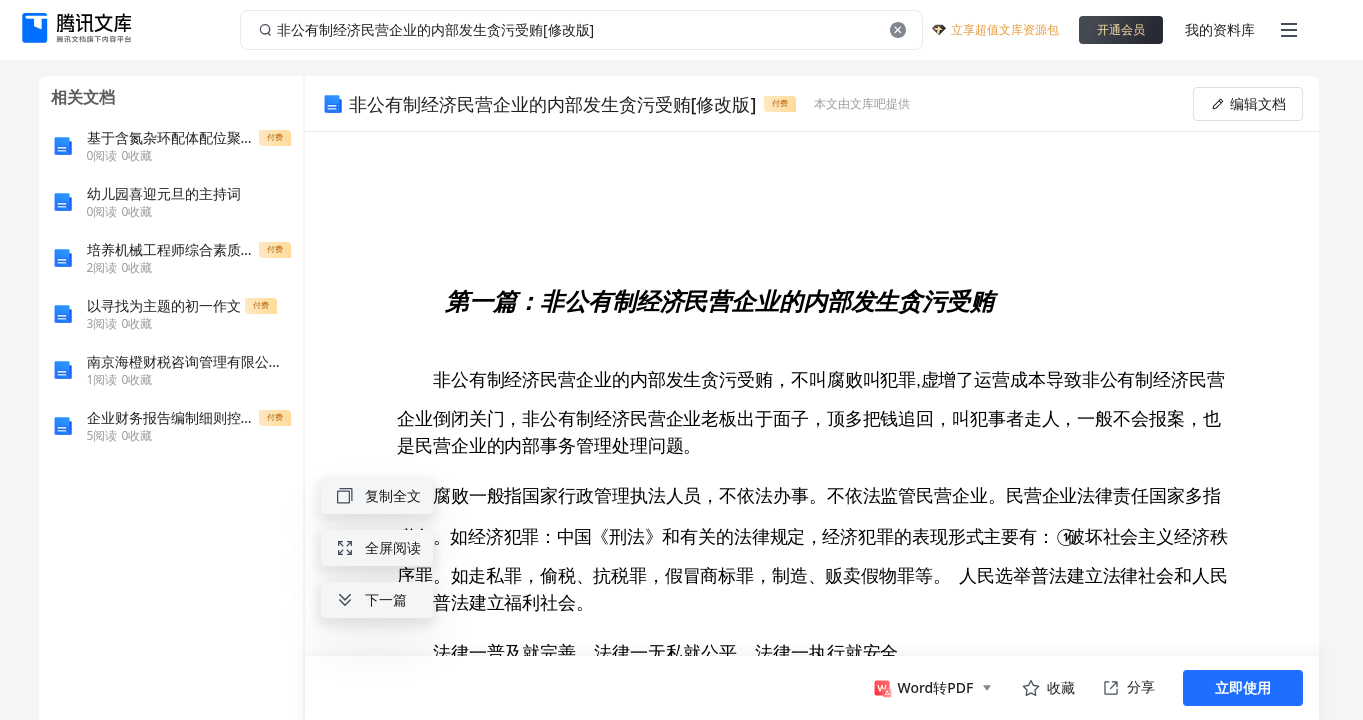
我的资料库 (1220, 29)
